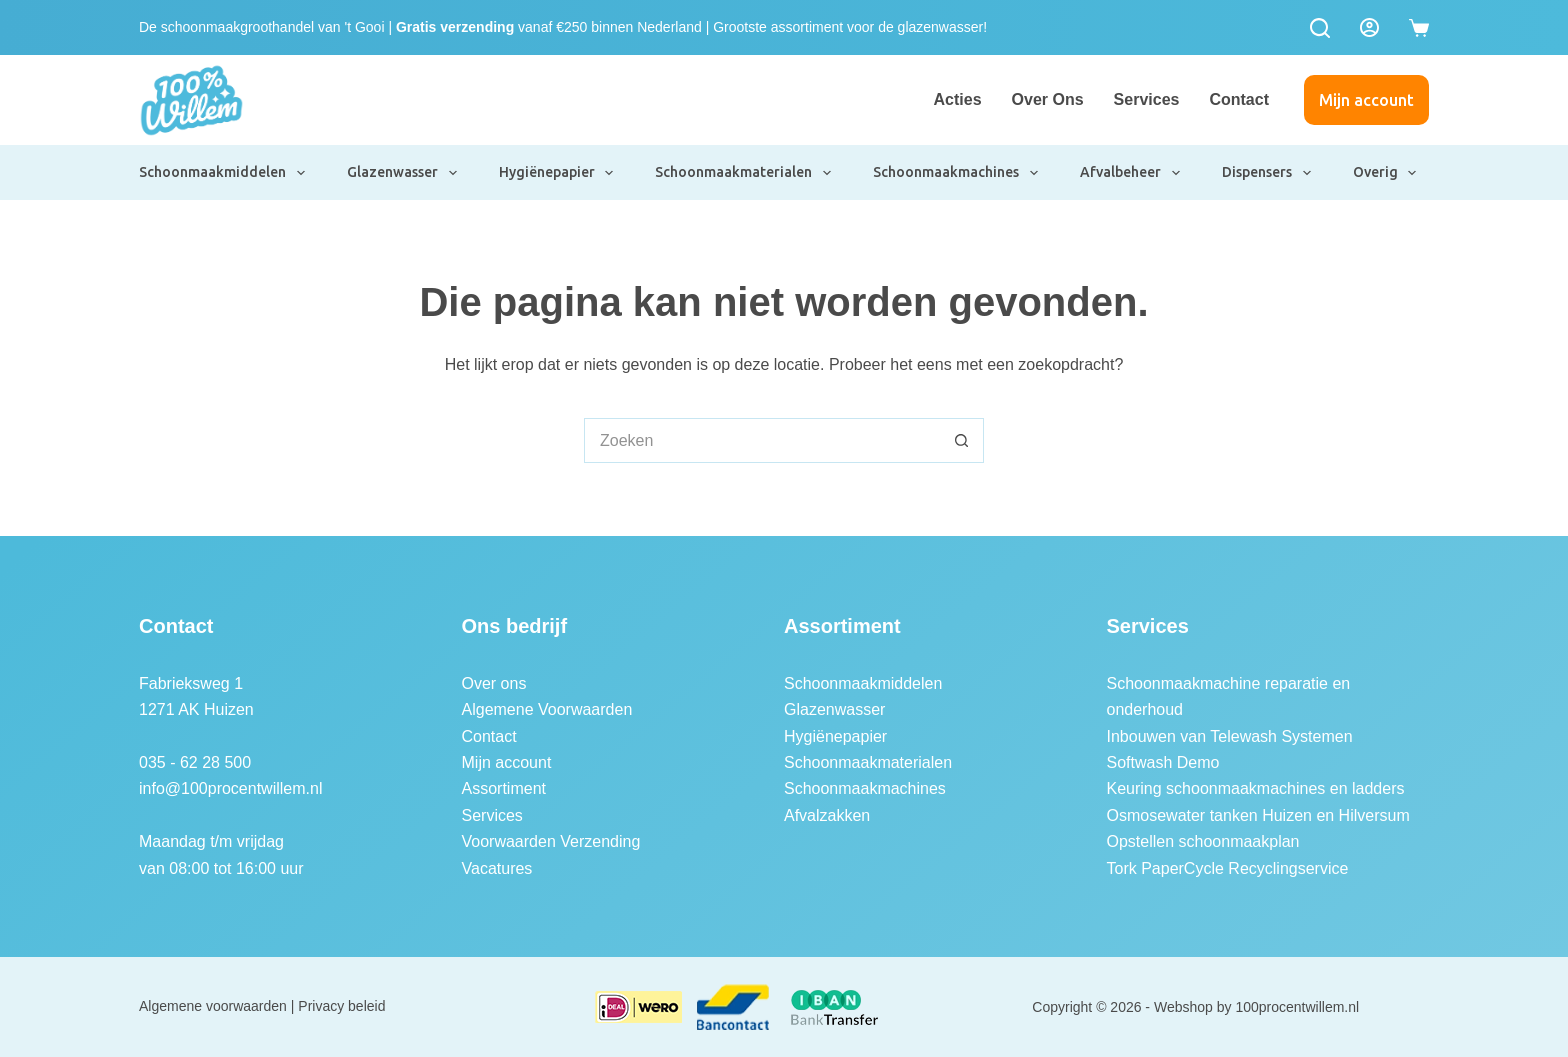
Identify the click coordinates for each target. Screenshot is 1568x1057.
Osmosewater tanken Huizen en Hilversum (1258, 815)
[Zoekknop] (961, 440)
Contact (1239, 99)
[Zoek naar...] (761, 440)
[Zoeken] (1320, 28)
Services (1147, 99)
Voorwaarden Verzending (551, 841)
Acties (958, 99)
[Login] (1369, 27)
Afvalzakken (827, 815)
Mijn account (1366, 100)
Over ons (1048, 99)
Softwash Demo (1163, 762)
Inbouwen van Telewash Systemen (1230, 736)
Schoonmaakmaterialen (744, 173)
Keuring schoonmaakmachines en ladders (1256, 788)
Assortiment (504, 788)
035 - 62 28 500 (195, 762)
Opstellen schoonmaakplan (1203, 841)
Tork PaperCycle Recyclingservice (1228, 868)
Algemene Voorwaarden (547, 709)
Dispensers (1267, 173)
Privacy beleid (341, 1006)
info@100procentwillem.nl (230, 788)
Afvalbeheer (1131, 173)
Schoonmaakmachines (956, 173)
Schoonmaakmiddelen (223, 173)
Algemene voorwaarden (213, 1006)
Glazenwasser (403, 173)
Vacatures (497, 868)
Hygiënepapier (557, 173)
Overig (1386, 173)
